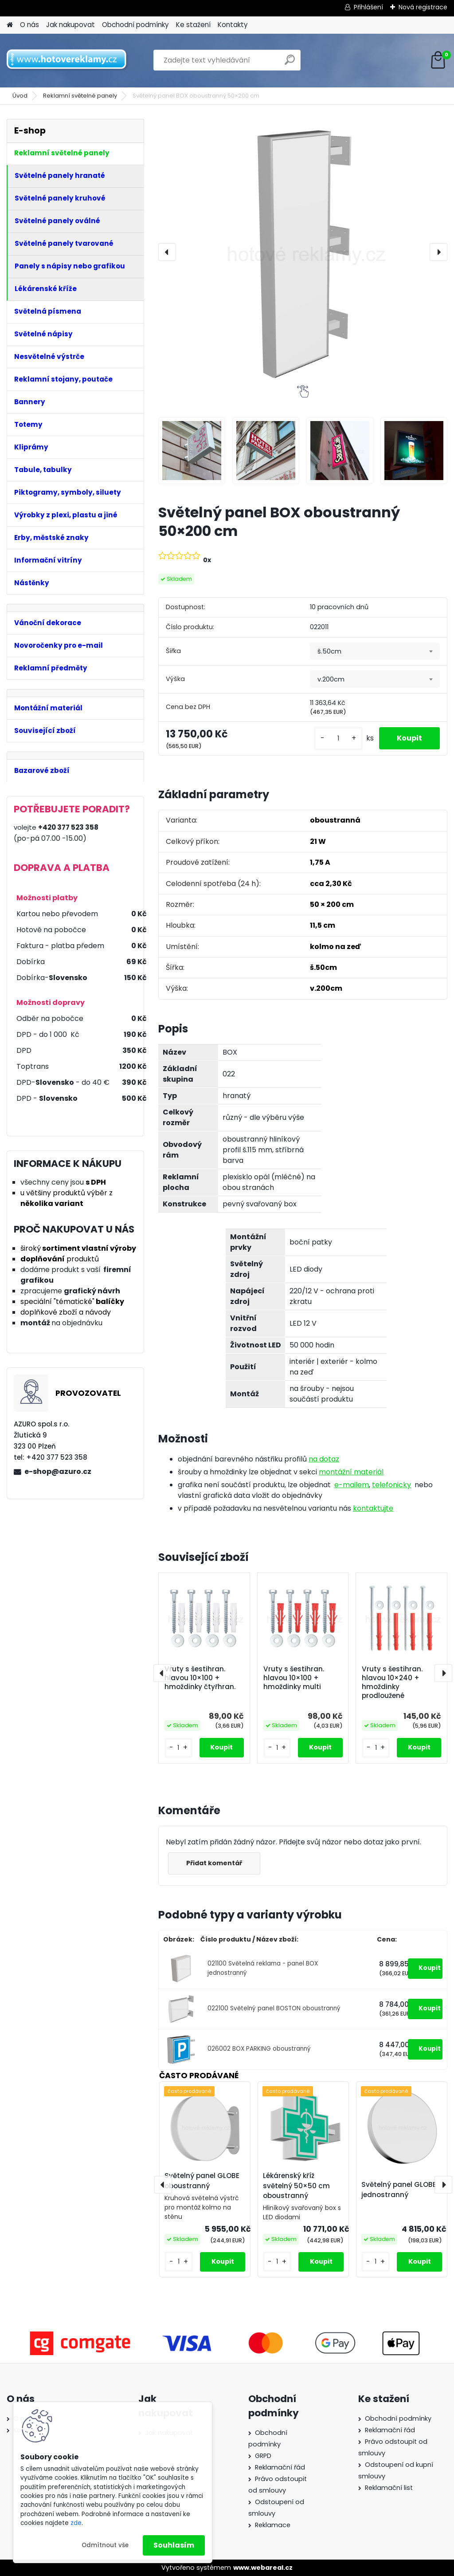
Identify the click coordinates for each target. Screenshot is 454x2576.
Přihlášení (368, 7)
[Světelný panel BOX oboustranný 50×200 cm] (302, 252)
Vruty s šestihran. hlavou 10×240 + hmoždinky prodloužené (392, 1682)
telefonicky (391, 1485)
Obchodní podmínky (135, 24)
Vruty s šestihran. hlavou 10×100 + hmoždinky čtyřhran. (199, 1678)
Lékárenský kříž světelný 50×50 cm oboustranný (296, 2186)
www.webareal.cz (263, 2567)
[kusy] (338, 738)
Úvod (19, 95)
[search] (290, 63)
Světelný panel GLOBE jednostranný (398, 2189)
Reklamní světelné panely (80, 95)
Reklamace (272, 2525)
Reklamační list (389, 2487)
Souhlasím (173, 2545)
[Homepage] (10, 25)
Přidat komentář (214, 1863)
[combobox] (375, 651)
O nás (29, 24)
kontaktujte (373, 1508)
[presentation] (167, 252)
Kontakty (233, 24)
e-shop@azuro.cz (57, 1471)
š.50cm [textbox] (329, 651)
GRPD (263, 2455)
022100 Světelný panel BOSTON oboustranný (273, 2008)
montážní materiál (351, 1472)
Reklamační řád (280, 2467)
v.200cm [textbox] (330, 679)
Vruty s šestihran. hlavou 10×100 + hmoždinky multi (293, 1678)
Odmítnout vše (105, 2545)
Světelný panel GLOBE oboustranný (201, 2180)
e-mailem (351, 1485)
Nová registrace (423, 7)
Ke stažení (193, 24)
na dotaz (324, 1459)
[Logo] (68, 60)
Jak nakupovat (70, 24)
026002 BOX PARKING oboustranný (259, 2048)
